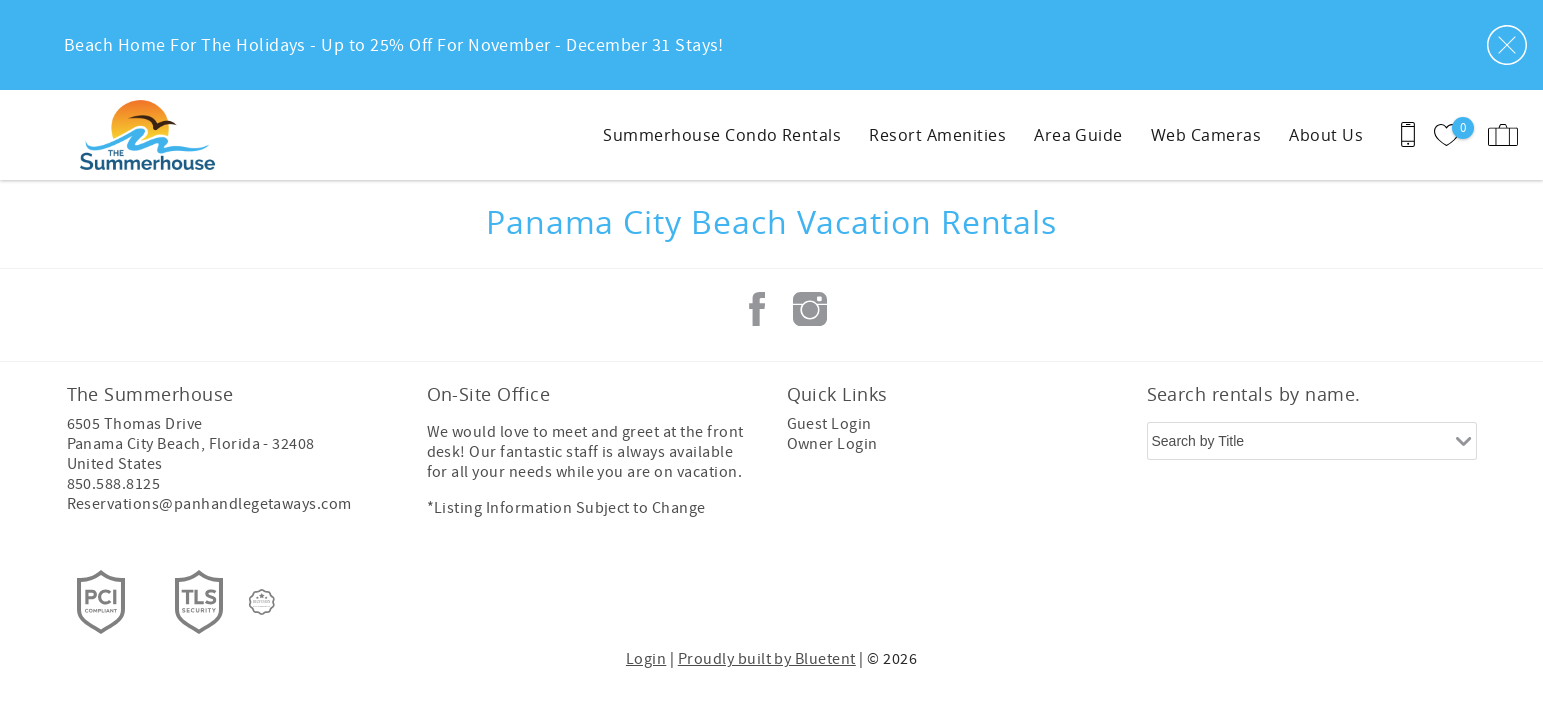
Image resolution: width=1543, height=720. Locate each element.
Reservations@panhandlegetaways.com (209, 504)
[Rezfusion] (262, 602)
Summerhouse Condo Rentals (722, 135)
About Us (1326, 135)
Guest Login (829, 424)
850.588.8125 (114, 484)
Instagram (810, 309)
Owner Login (832, 444)
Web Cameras (1206, 135)
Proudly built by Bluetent (767, 659)
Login (646, 659)
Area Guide (1078, 135)
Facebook (757, 309)
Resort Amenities (937, 135)
